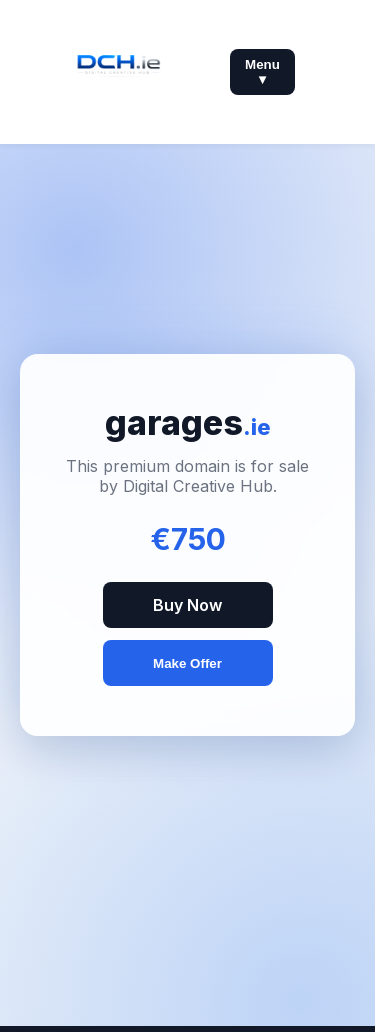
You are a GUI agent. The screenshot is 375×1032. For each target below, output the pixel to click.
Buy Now (187, 605)
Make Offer (187, 663)
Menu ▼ (262, 72)
